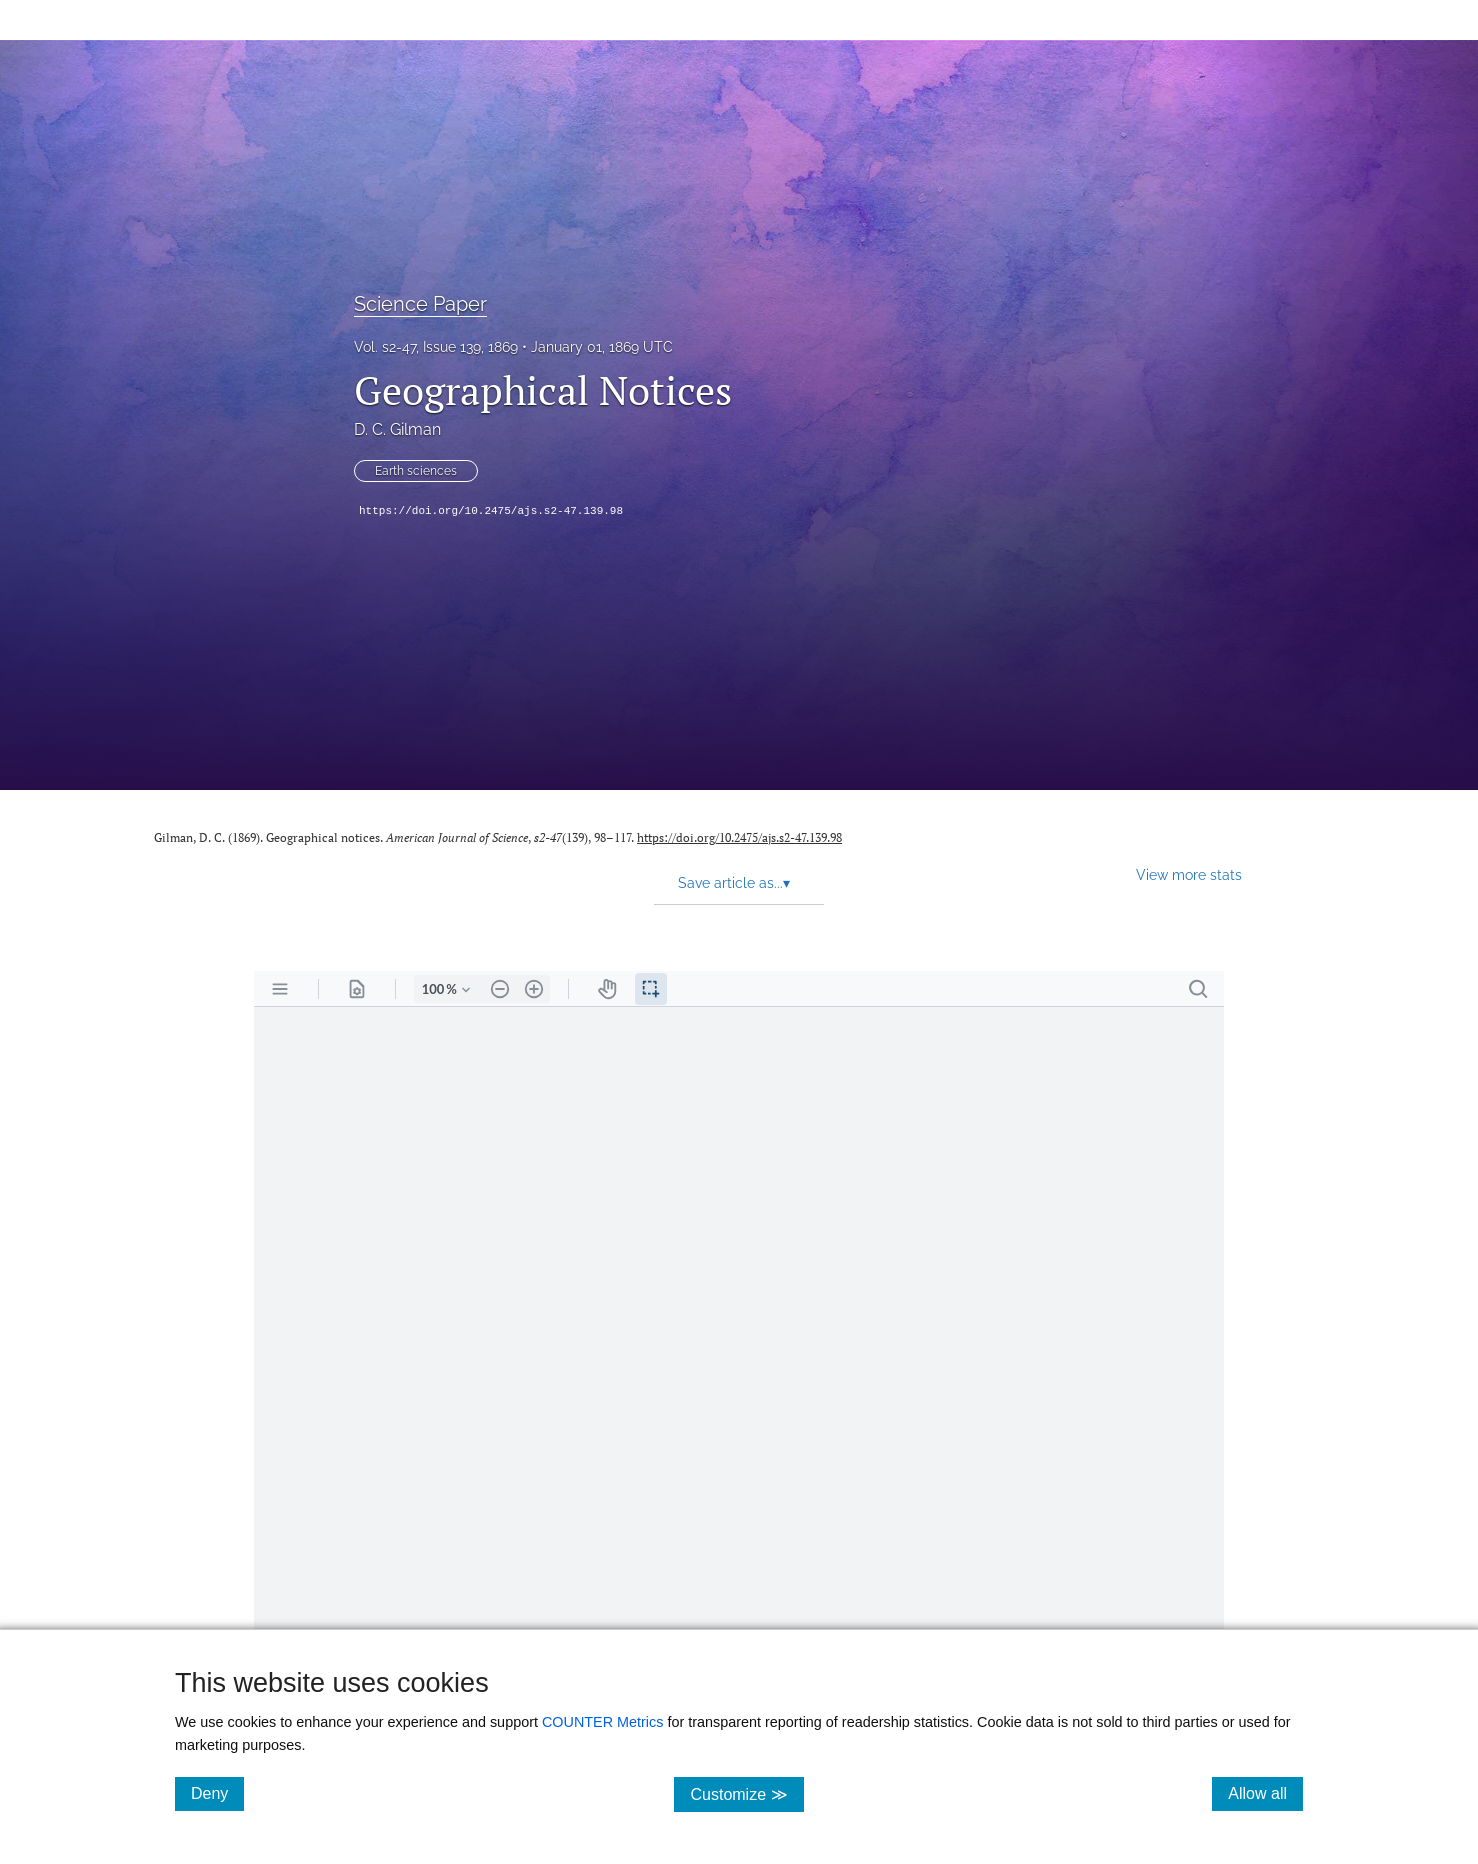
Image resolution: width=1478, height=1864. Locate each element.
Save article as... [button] (734, 883)
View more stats (1189, 874)
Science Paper (420, 304)
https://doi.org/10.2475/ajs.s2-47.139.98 (491, 511)
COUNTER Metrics (603, 1722)
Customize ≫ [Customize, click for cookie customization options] (746, 1793)
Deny (217, 1793)
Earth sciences (416, 471)
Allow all (1265, 1793)
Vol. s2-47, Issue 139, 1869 (436, 347)
